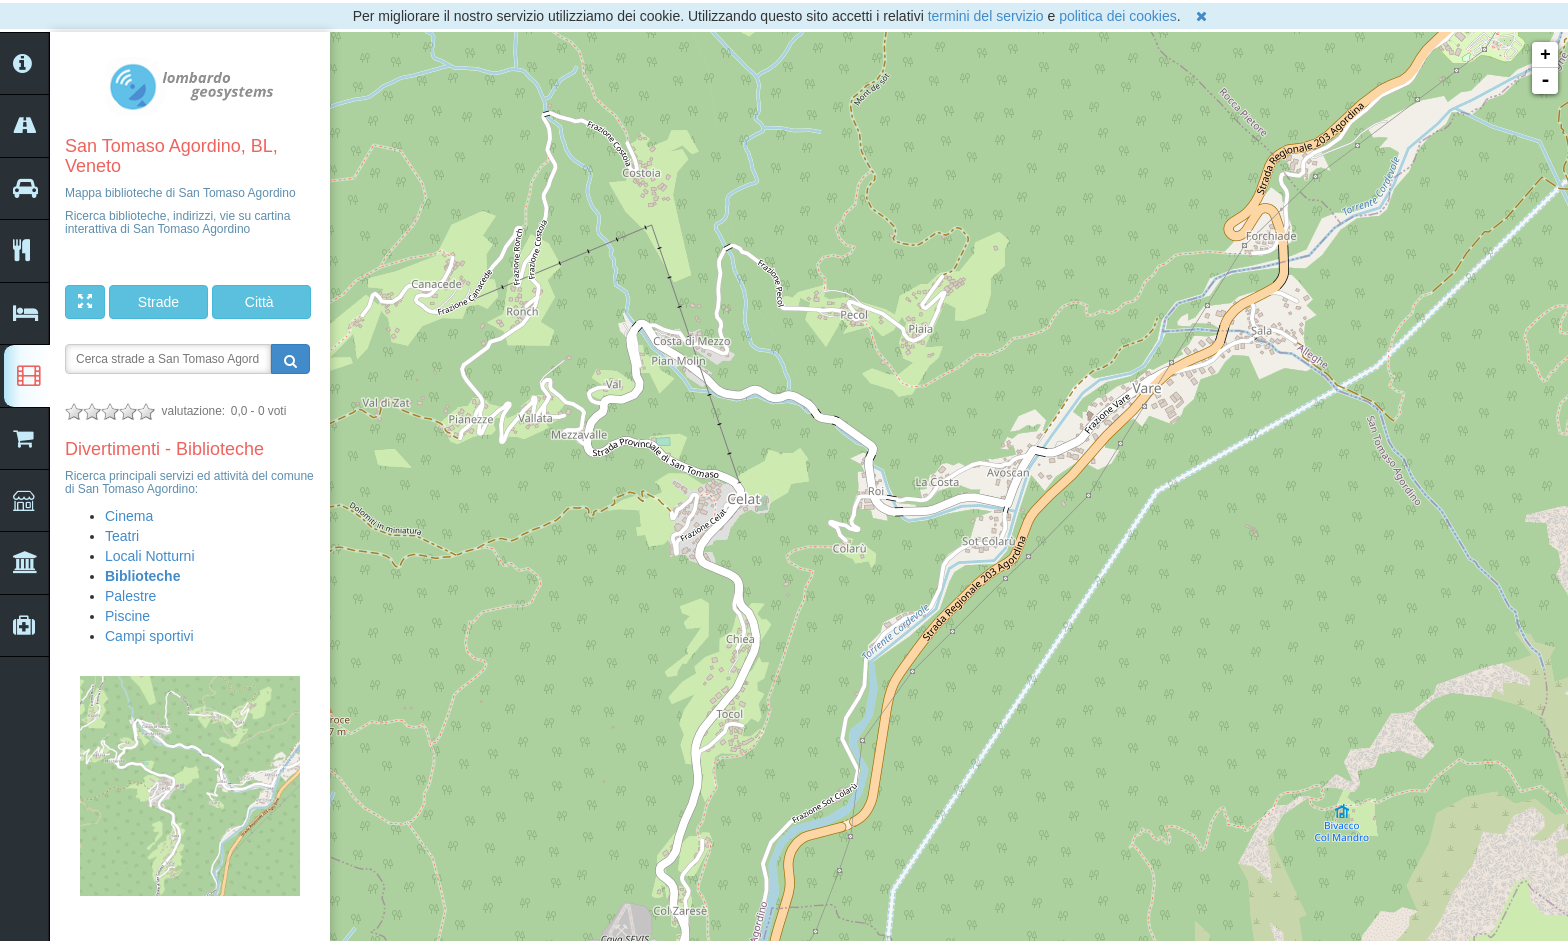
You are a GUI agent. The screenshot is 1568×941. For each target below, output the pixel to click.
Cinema (129, 516)
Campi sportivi (149, 636)
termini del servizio (986, 16)
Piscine (127, 616)
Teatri (122, 536)
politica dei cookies (1118, 16)
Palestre (130, 596)
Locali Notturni (150, 556)
